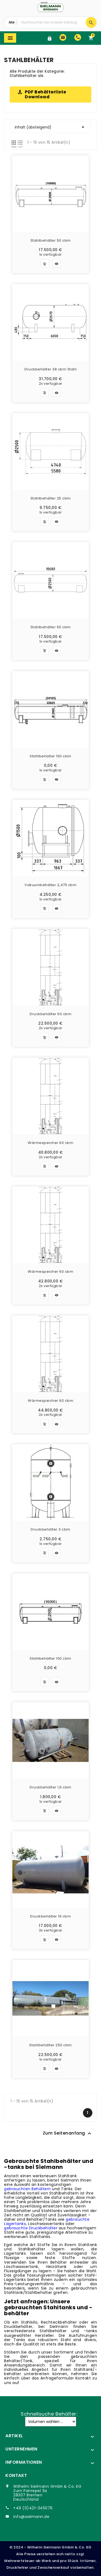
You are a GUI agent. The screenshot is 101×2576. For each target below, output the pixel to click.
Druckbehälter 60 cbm (50, 1014)
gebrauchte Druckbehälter (30, 2228)
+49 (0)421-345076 (33, 2508)
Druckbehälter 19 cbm (50, 1917)
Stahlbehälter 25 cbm (50, 499)
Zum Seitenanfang (68, 2133)
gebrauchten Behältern (27, 2189)
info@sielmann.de (31, 2516)
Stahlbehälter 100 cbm (50, 1659)
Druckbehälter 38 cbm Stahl (50, 369)
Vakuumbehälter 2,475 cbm (50, 885)
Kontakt (16, 2475)
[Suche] (52, 22)
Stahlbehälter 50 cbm (50, 241)
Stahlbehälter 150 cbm (50, 756)
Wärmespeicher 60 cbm (50, 1143)
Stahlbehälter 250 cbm (50, 2045)
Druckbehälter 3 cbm (50, 1530)
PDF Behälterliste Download (45, 94)
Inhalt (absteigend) (50, 127)
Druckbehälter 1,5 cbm (50, 1787)
